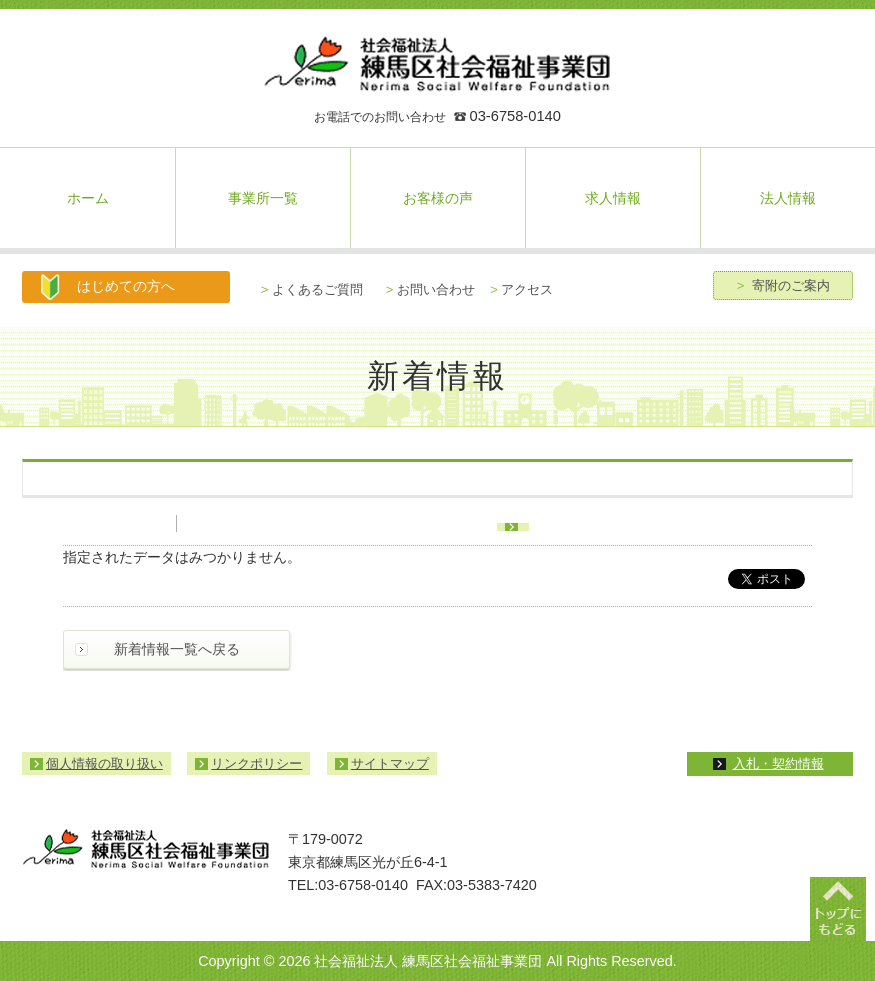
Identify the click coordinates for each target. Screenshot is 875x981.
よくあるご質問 (312, 289)
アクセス (521, 289)
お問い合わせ (430, 289)
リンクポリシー (256, 763)
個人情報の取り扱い (104, 763)
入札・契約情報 (778, 763)
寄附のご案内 (783, 285)
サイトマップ (390, 763)
